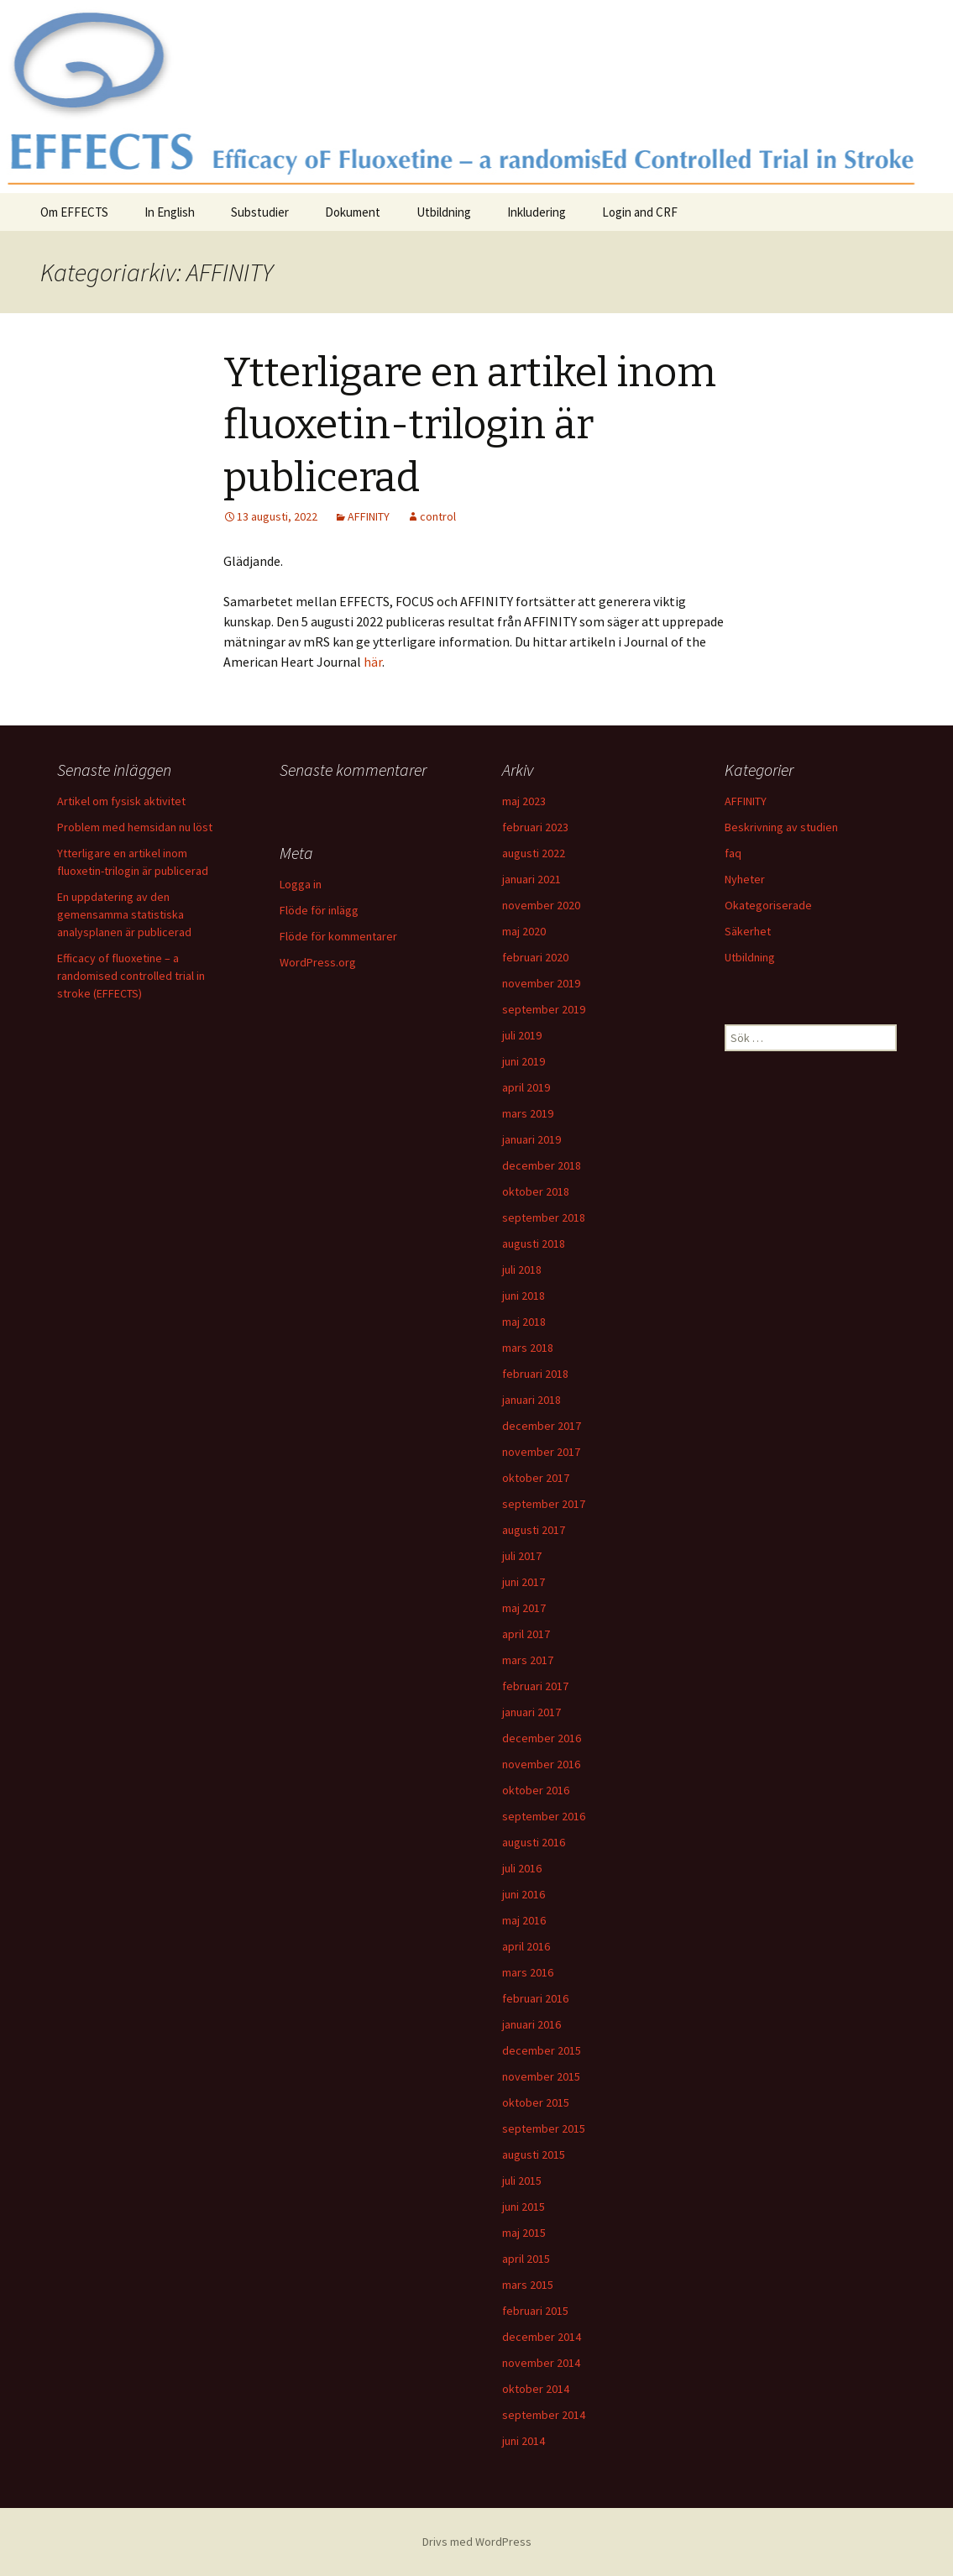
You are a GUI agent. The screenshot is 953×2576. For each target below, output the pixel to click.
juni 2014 (523, 2440)
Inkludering (536, 212)
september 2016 (543, 1816)
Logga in (301, 884)
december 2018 (541, 1165)
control (438, 516)
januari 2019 (531, 1139)
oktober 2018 (535, 1191)
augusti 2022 (533, 853)
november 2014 (541, 2362)
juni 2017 (523, 1581)
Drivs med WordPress (476, 2541)
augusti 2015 (533, 2154)
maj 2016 (524, 1920)
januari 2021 (531, 879)
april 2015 (526, 2258)
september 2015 (543, 2128)
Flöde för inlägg (319, 910)
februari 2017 (535, 1686)
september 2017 (543, 1503)
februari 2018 (535, 1373)
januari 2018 (531, 1399)
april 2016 (526, 1946)
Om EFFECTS (74, 212)
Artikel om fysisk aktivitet (121, 801)
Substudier (260, 212)
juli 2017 (522, 1555)
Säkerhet (748, 931)
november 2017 (541, 1451)
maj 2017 (524, 1607)
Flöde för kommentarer (338, 936)
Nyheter (745, 879)
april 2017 (526, 1633)
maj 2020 (524, 931)
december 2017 (541, 1425)
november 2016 (541, 1764)
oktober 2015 (535, 2102)
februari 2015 (535, 2310)
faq (733, 853)
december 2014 (541, 2336)
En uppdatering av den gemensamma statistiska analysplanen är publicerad (124, 914)
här (373, 661)
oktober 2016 (535, 1790)
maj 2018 (524, 1321)
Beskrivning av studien (781, 827)
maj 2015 (524, 2232)
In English (169, 212)
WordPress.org (318, 962)
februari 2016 (535, 1998)
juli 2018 (522, 1269)
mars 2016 (527, 1972)
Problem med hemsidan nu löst (134, 827)
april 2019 (526, 1087)
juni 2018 (523, 1295)
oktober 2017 (535, 1477)
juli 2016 (522, 1868)
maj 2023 (524, 801)
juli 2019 (522, 1035)
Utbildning (443, 212)
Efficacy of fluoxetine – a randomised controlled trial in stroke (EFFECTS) (131, 975)
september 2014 (543, 2414)
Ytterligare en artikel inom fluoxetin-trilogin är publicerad (469, 425)
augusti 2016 (533, 1842)
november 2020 (541, 905)
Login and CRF (640, 212)
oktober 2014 (535, 2388)
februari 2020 (535, 957)
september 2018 (543, 1217)
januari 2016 (531, 2024)
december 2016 (541, 1738)
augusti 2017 (533, 1529)
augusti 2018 (533, 1243)
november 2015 (541, 2076)
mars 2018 (527, 1347)
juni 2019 (523, 1061)
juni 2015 (523, 2206)
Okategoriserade (768, 905)
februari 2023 (535, 827)
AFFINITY (369, 516)
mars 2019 (527, 1113)
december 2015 (541, 2050)
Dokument (352, 212)
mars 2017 (527, 1660)
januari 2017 (531, 1712)
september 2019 (543, 1009)
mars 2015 (527, 2284)
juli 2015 (522, 2180)
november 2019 (541, 983)
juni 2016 (523, 1894)
